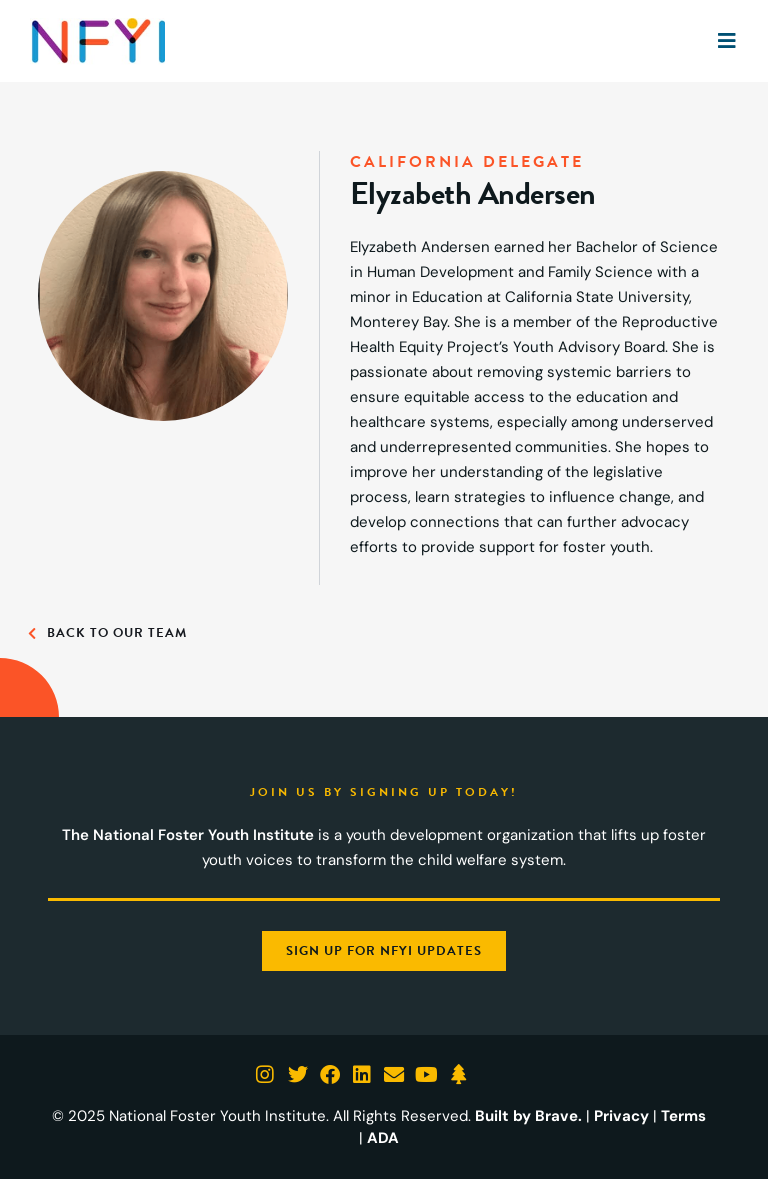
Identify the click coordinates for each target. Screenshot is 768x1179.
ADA (383, 1138)
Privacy (621, 1116)
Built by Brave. (529, 1116)
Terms (682, 1116)
